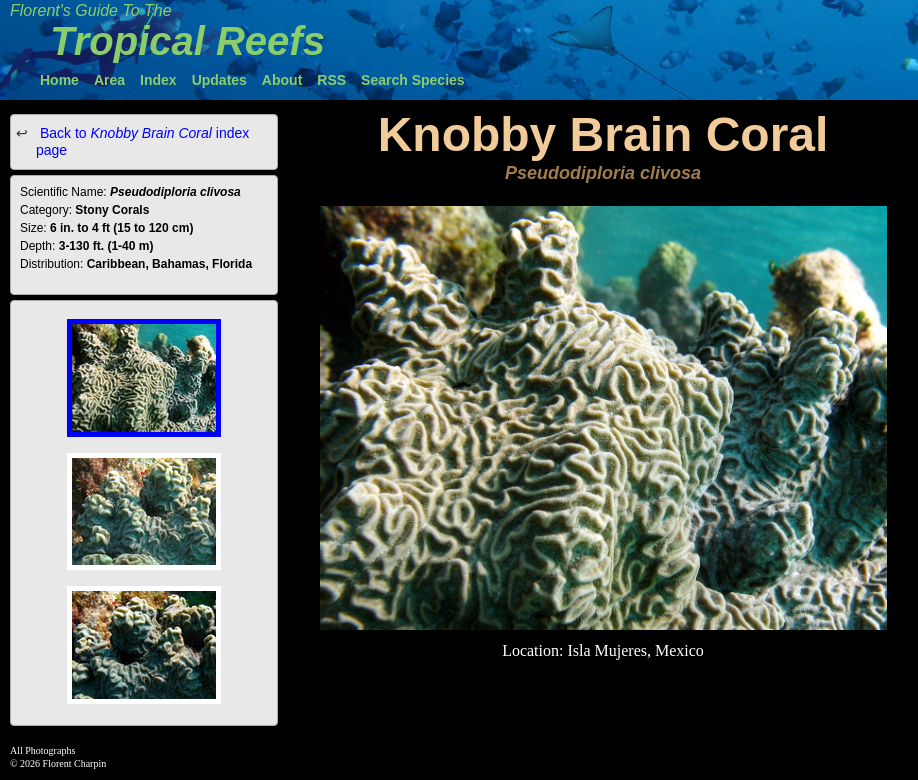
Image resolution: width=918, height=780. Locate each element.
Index (158, 80)
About (282, 80)
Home (59, 80)
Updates (219, 80)
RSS (331, 80)
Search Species (413, 80)
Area (109, 80)
